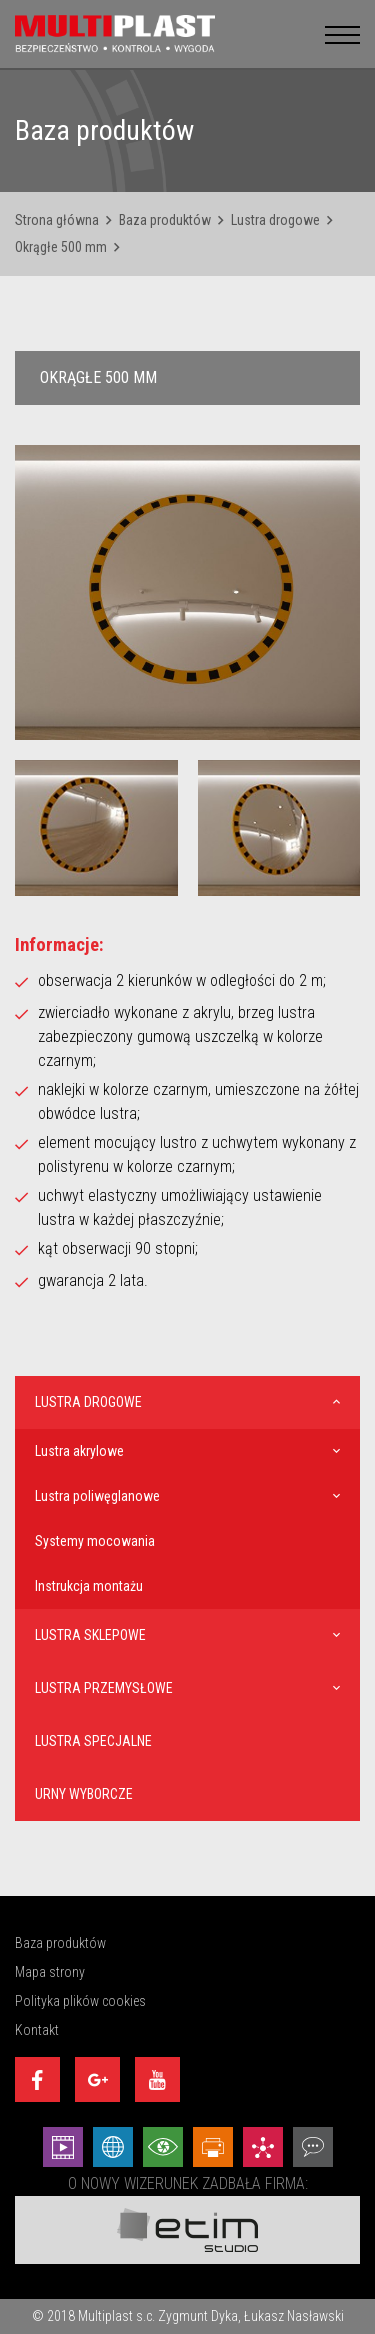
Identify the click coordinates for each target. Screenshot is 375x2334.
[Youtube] (157, 2079)
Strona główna (57, 220)
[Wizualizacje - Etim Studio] (163, 2147)
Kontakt (37, 2030)
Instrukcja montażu (89, 1586)
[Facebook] (37, 2079)
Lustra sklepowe (90, 1635)
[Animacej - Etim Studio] (63, 2147)
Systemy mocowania (95, 1541)
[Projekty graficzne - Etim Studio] (213, 2147)
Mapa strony (50, 1972)
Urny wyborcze (84, 1794)
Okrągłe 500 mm (61, 247)
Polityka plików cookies (80, 2001)
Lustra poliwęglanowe (97, 1496)
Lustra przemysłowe (104, 1688)
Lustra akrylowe (79, 1451)
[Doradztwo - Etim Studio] (313, 2147)
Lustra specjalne (93, 1741)
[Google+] (97, 2079)
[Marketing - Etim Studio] (263, 2147)
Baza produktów (165, 220)
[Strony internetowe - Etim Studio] (113, 2147)
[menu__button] (342, 33)
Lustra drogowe (275, 220)
